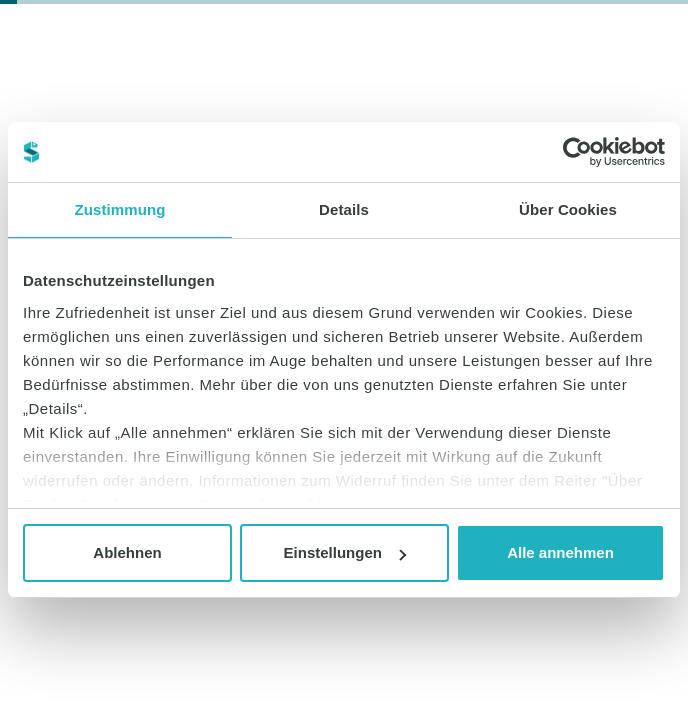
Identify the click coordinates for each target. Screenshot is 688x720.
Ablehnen (127, 552)
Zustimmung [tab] (120, 209)
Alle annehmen (560, 552)
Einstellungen (345, 552)
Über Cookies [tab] (568, 209)
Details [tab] (344, 209)
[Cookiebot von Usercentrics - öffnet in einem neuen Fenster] (577, 152)
